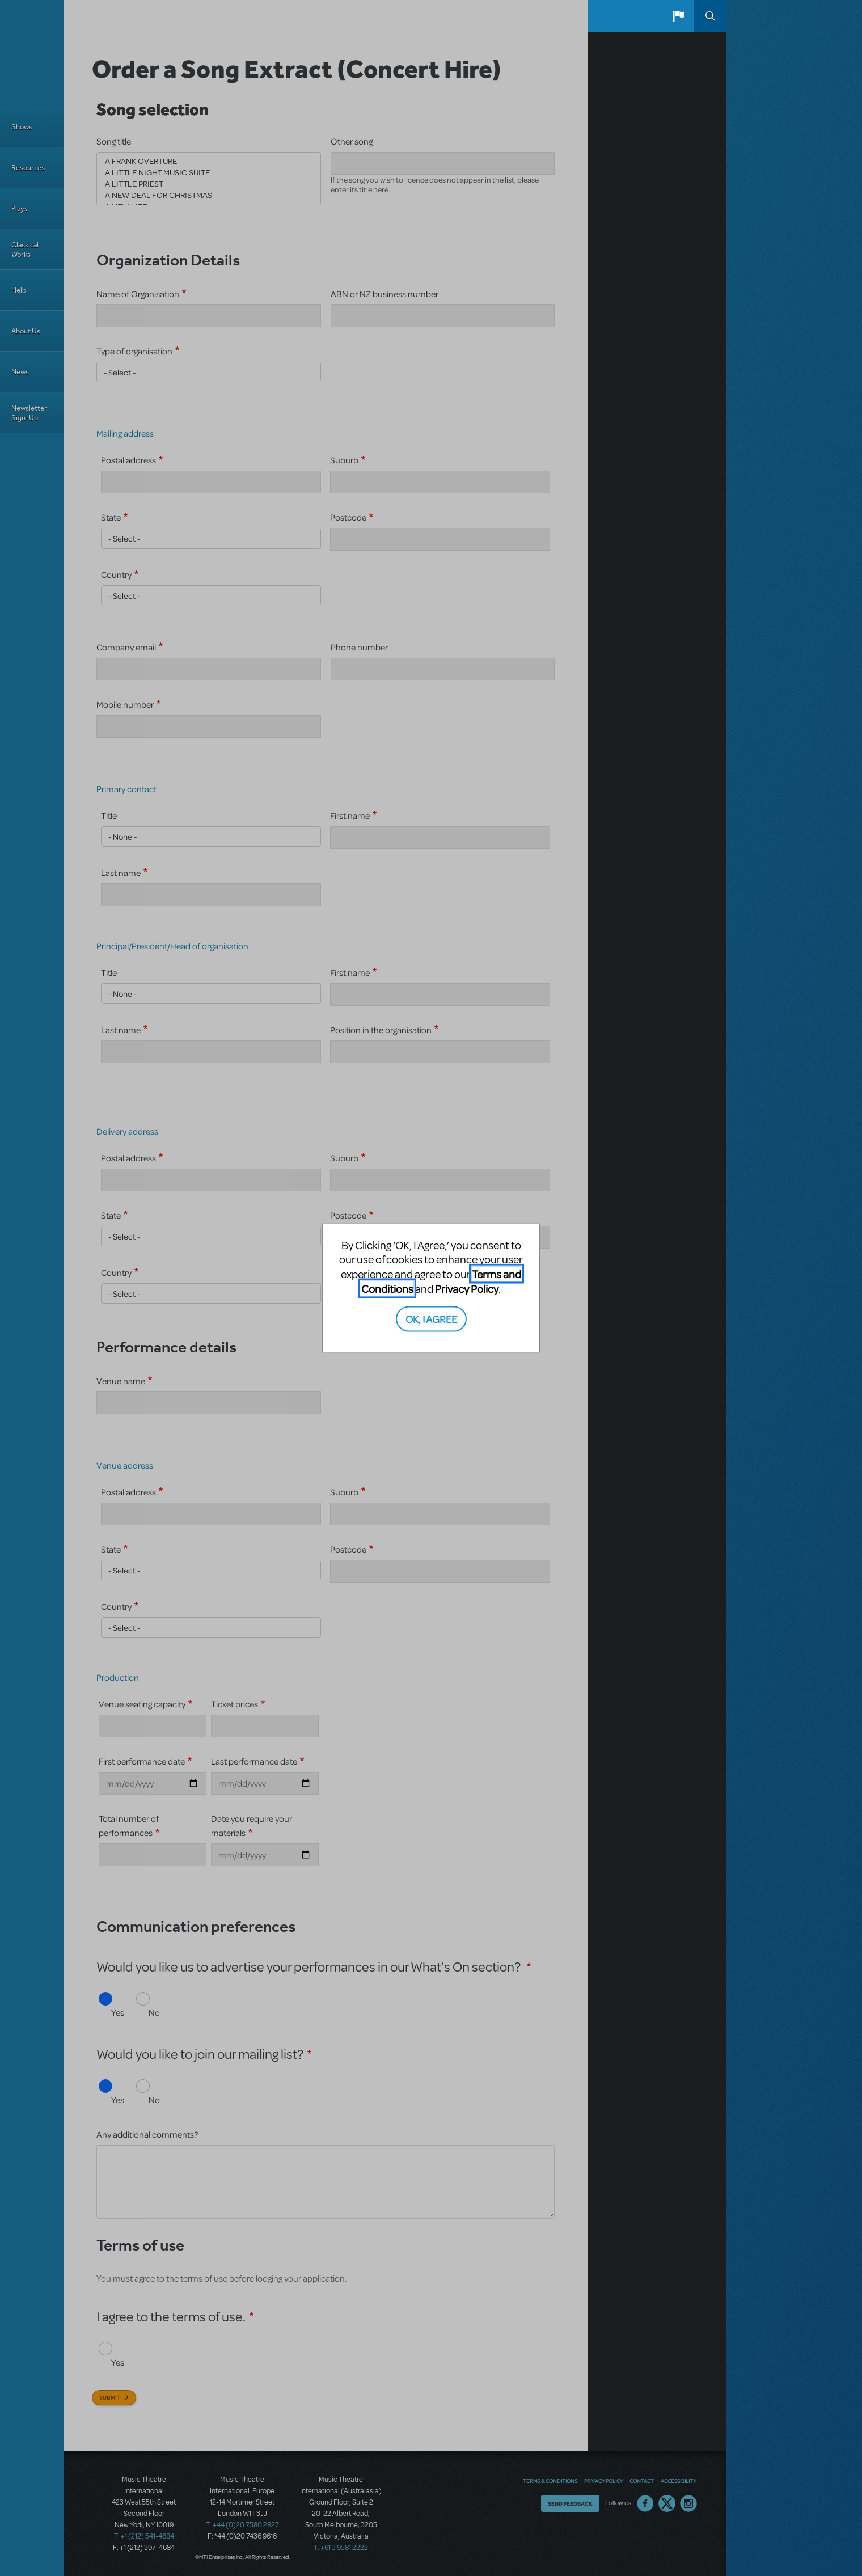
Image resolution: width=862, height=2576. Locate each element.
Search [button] (710, 16)
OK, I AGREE (431, 1318)
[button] (678, 16)
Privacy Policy (466, 1288)
